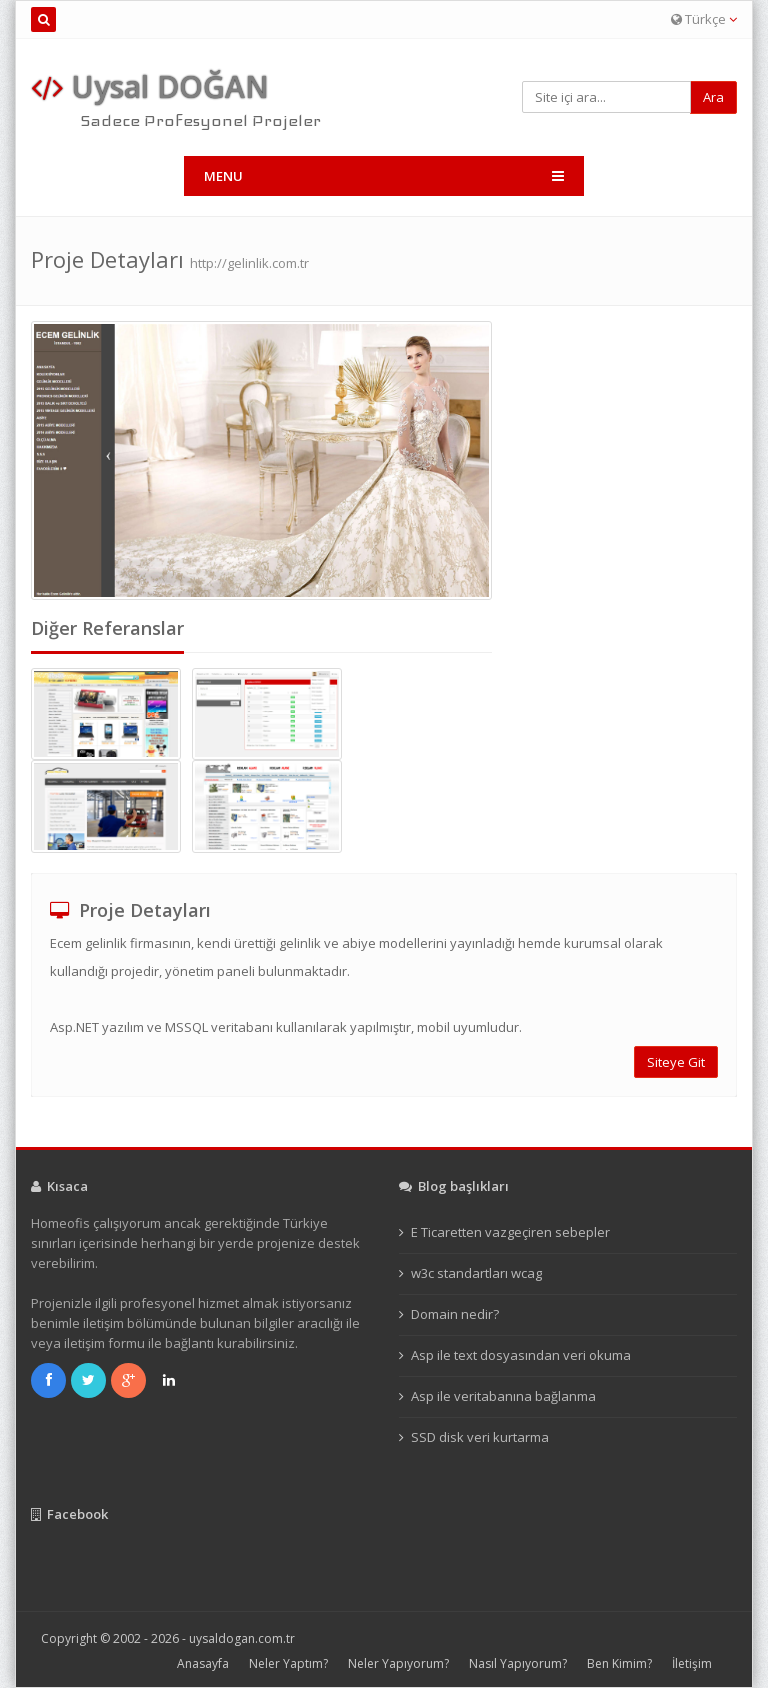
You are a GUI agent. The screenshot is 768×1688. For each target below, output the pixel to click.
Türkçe (704, 19)
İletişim (692, 1663)
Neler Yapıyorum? (398, 1663)
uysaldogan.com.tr (242, 1638)
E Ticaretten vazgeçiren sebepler (510, 1232)
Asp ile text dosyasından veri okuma (521, 1355)
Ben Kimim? (619, 1663)
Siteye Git (676, 1062)
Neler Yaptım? (288, 1663)
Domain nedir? (455, 1314)
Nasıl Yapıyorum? (518, 1663)
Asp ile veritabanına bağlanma (503, 1396)
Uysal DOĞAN (150, 86)
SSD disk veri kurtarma (480, 1437)
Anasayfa (203, 1663)
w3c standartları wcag (476, 1273)
